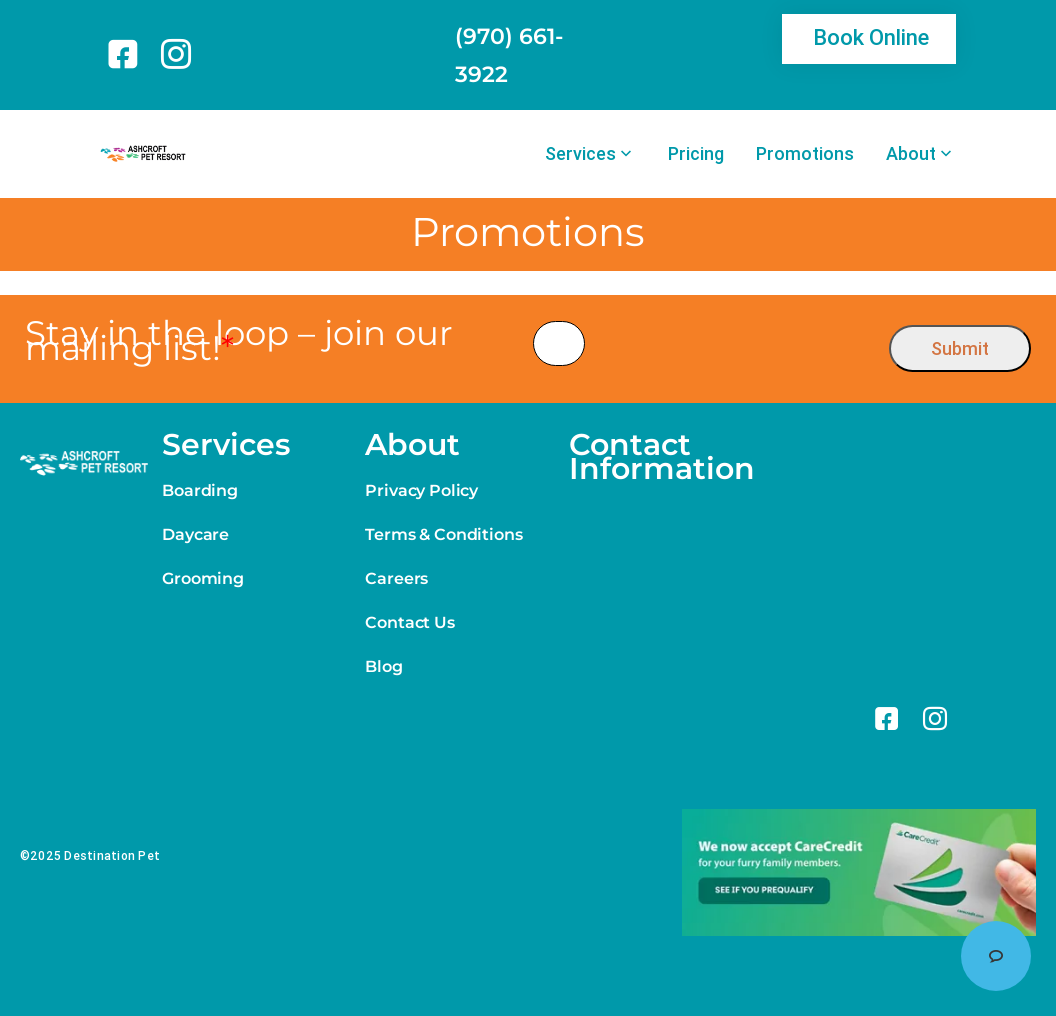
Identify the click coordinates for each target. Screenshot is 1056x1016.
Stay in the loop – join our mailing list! (239, 341)
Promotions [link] (805, 154)
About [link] (911, 154)
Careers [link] (396, 578)
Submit (960, 348)
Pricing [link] (696, 154)
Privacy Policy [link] (421, 490)
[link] (126, 54)
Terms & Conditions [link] (443, 534)
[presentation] (737, 343)
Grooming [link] (203, 578)
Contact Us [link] (409, 622)
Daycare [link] (195, 534)
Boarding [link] (200, 490)
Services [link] (580, 154)
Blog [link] (383, 666)
